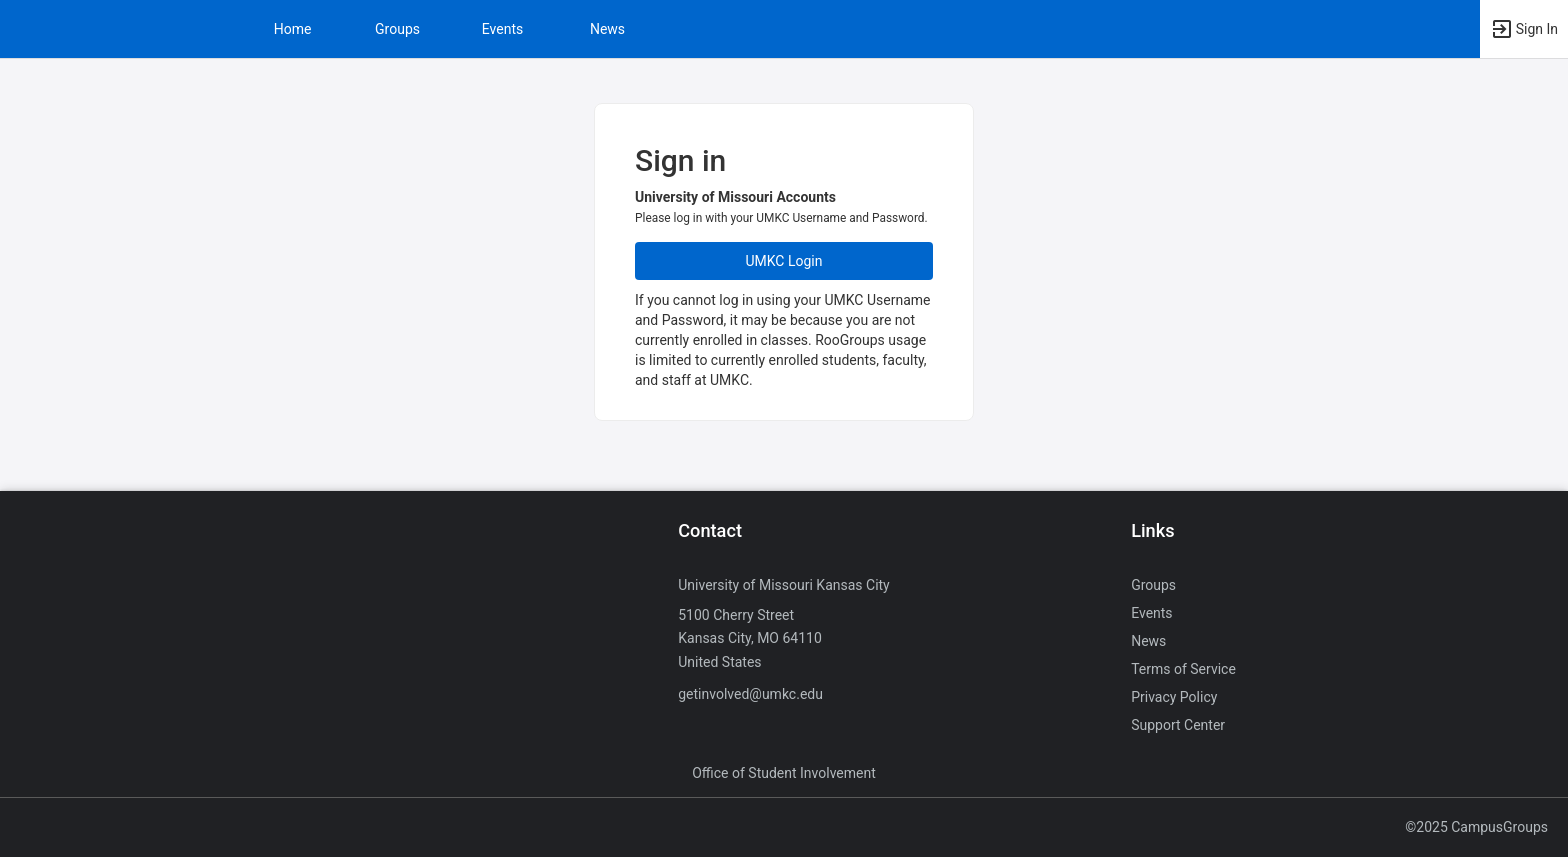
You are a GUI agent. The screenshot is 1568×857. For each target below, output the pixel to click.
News (607, 29)
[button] (1524, 29)
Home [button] (293, 29)
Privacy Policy (1174, 697)
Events (502, 29)
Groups (397, 29)
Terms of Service (1183, 669)
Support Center (1178, 725)
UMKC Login (784, 261)
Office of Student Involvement (784, 773)
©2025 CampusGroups (1476, 827)
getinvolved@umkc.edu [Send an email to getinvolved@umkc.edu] (750, 694)
